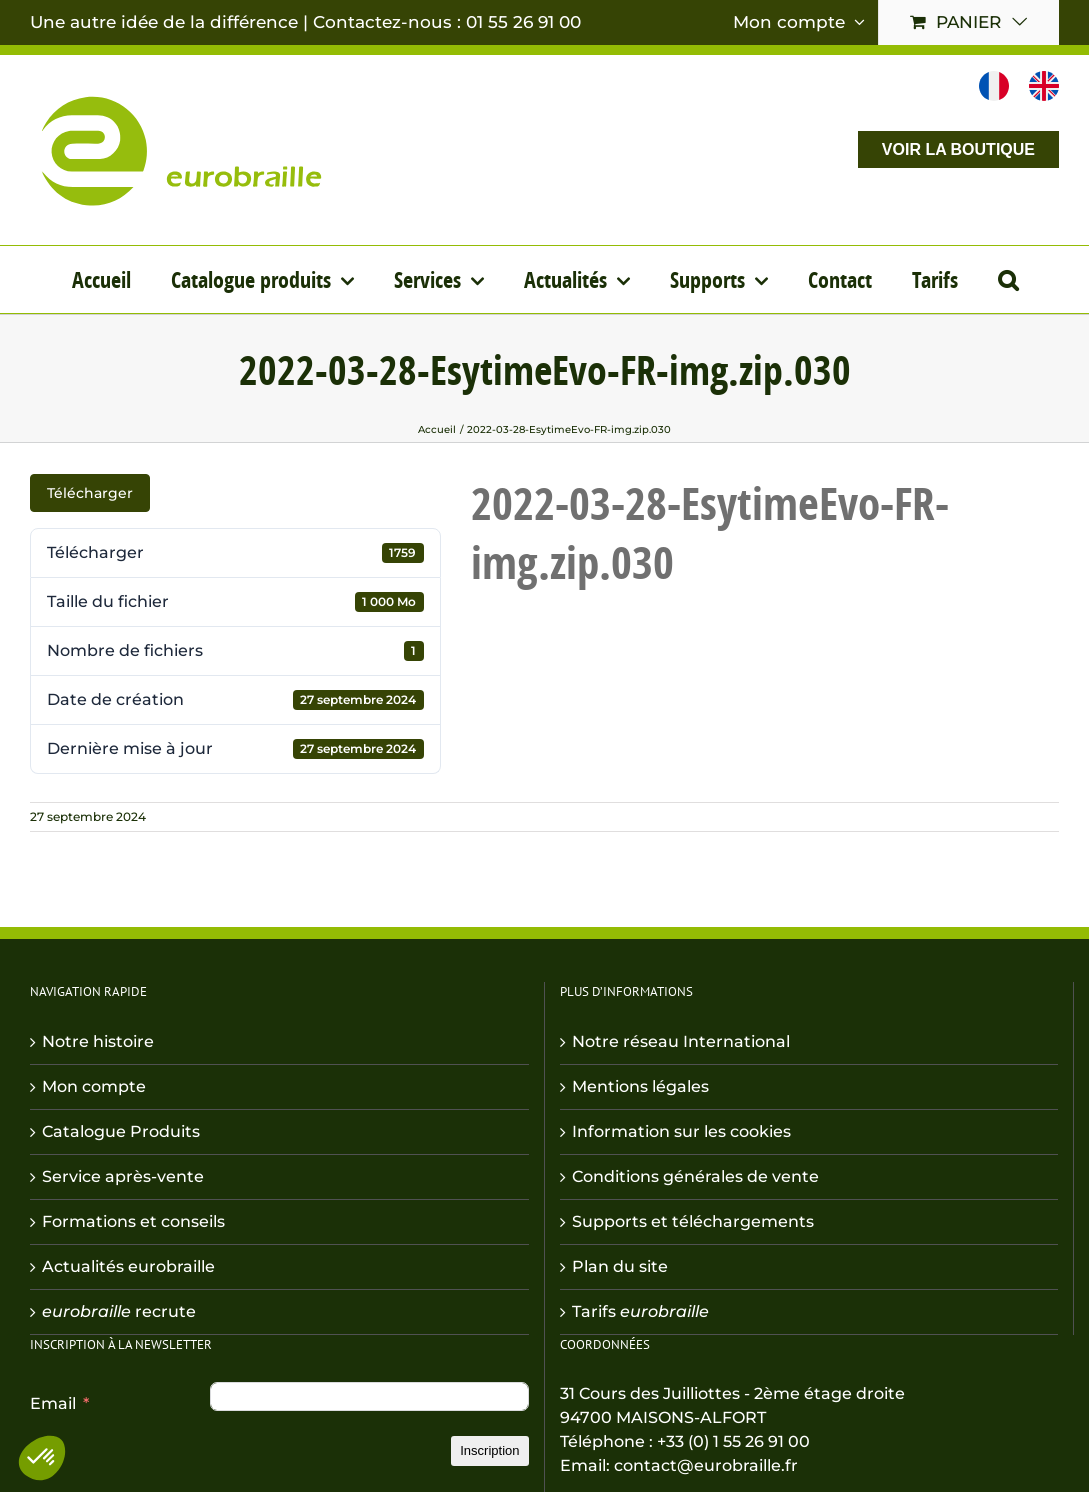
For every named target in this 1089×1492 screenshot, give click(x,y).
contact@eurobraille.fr (706, 1465)
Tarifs (640, 1311)
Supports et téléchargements (693, 1221)
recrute (119, 1311)
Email (53, 1403)
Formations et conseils (133, 1221)
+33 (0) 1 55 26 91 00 (733, 1441)
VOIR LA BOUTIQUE (958, 149)
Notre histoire (98, 1041)
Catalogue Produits (121, 1131)
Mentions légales (640, 1086)
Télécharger (90, 493)
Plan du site (620, 1266)
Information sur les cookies (681, 1131)
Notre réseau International (681, 1041)
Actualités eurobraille (128, 1266)
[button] (1008, 279)
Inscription (489, 1450)
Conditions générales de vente (695, 1176)
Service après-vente (123, 1176)
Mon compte (94, 1086)
